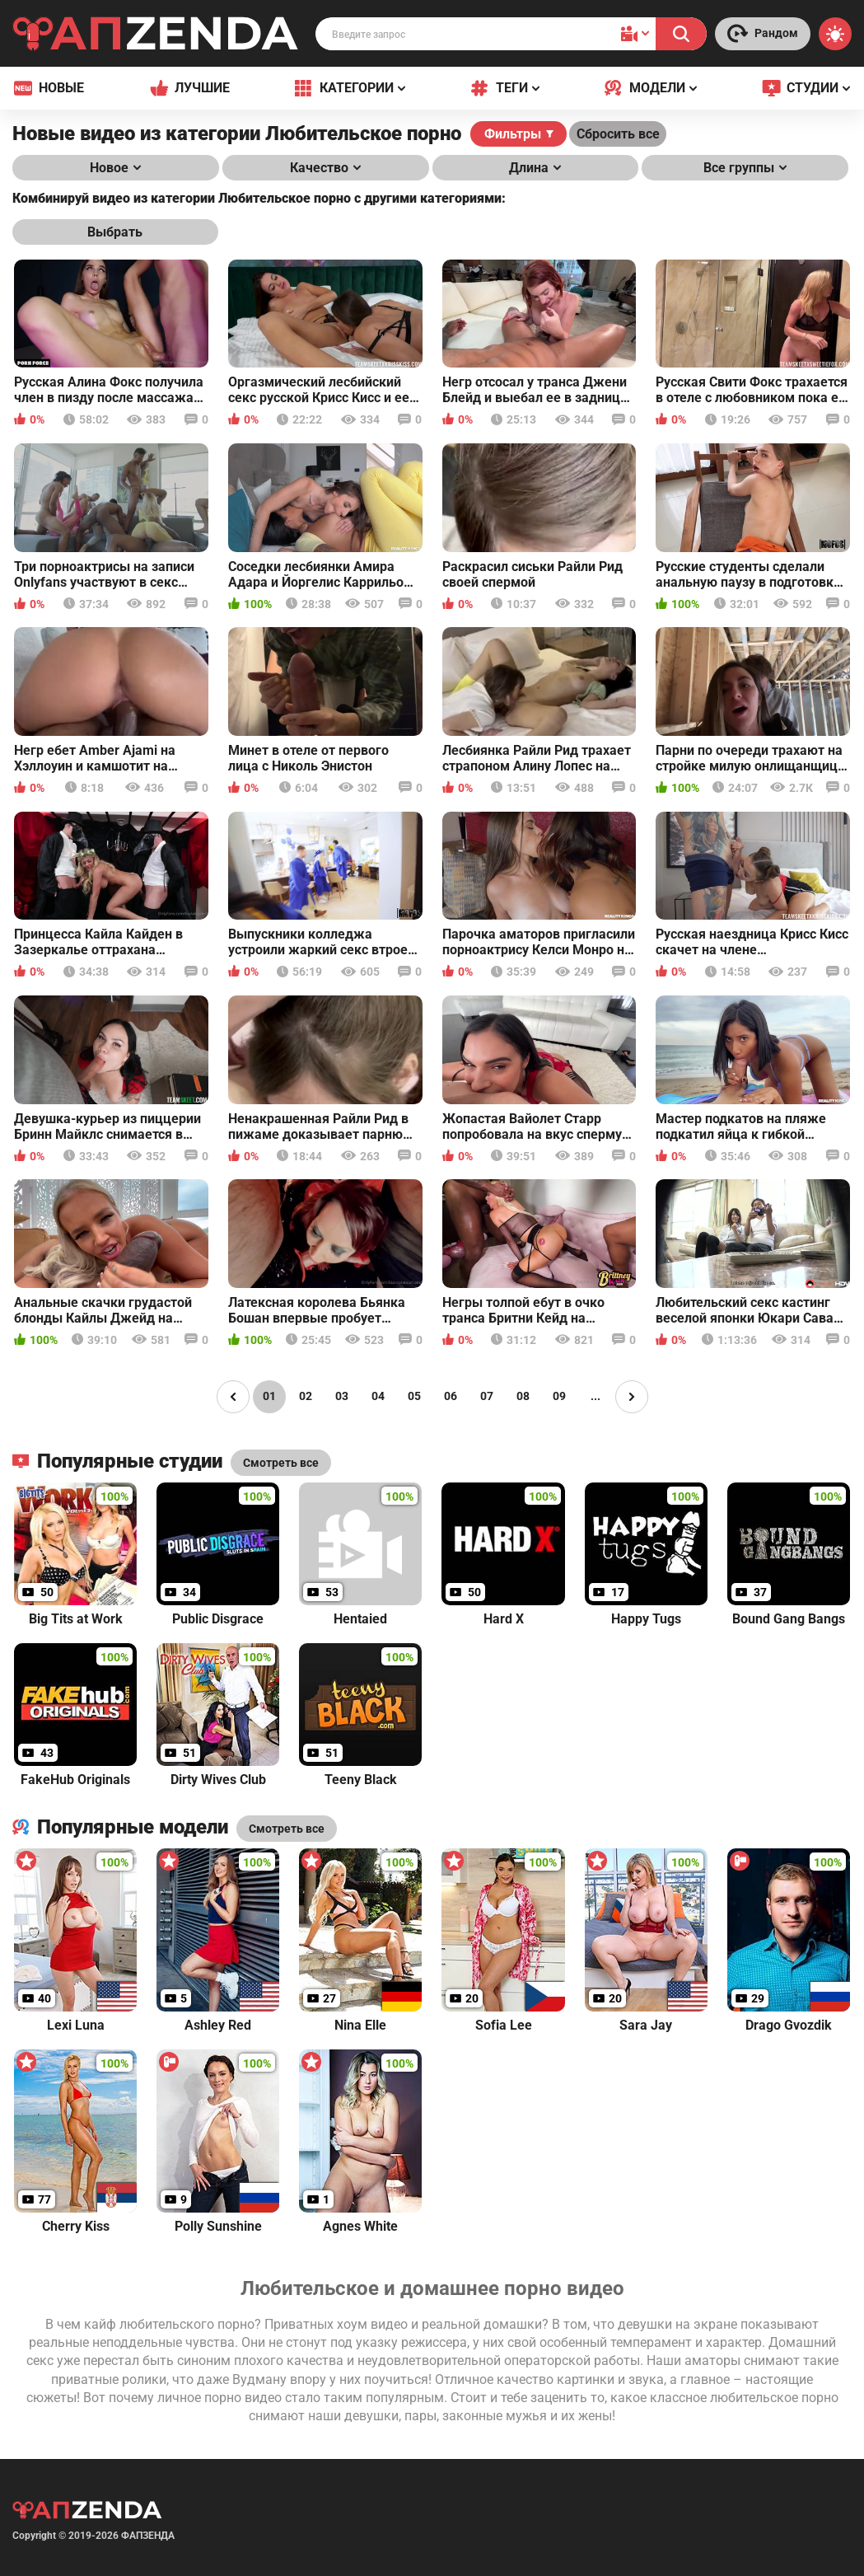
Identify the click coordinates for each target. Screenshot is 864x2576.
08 (523, 1396)
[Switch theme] (835, 33)
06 (450, 1396)
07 (486, 1396)
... (595, 1396)
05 (414, 1396)
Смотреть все (287, 1828)
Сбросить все (618, 134)
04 (378, 1396)
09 (559, 1396)
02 (305, 1396)
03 (341, 1396)
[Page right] (631, 1396)
